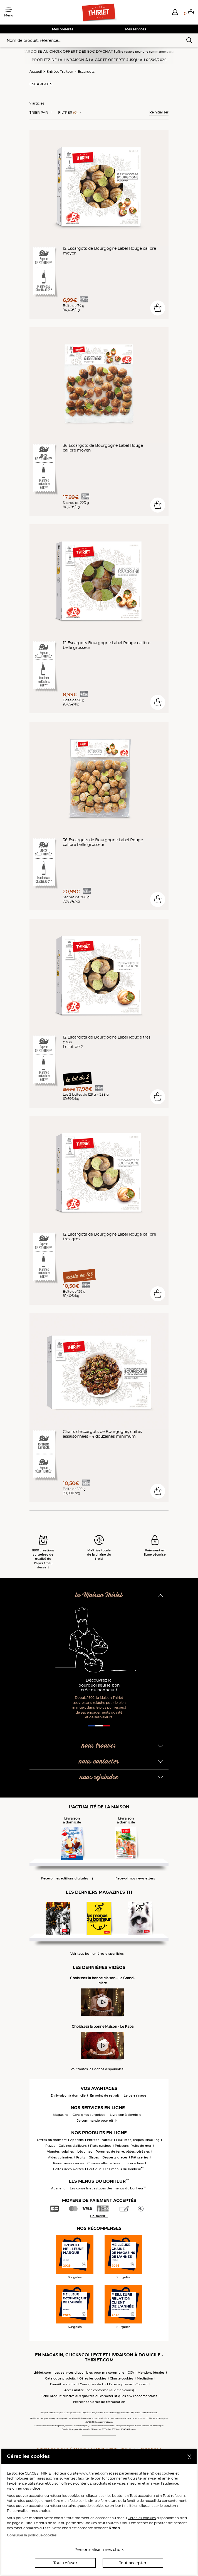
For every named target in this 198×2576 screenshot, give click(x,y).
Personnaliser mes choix (99, 2549)
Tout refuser (65, 2562)
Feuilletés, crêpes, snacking (138, 2140)
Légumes (84, 2151)
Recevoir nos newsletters (135, 1878)
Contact (141, 2384)
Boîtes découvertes (68, 2169)
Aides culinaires (60, 2157)
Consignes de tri (93, 2384)
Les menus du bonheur (124, 2169)
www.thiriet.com (93, 2473)
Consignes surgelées (89, 2115)
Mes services (135, 29)
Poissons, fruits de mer (133, 2146)
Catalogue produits (60, 2378)
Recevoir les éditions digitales (64, 1878)
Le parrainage (135, 2095)
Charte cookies (121, 2378)
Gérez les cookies (93, 2378)
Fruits (80, 2157)
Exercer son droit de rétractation (99, 2402)
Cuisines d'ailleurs (73, 2146)
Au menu (58, 2188)
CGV (131, 2372)
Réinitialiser (159, 112)
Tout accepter (133, 2562)
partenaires (128, 2473)
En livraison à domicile (68, 2095)
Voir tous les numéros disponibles (97, 1953)
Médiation (145, 2378)
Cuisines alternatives (103, 2163)
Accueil (35, 71)
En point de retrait (104, 2095)
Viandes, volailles (60, 2151)
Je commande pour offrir (97, 2121)
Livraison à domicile (125, 2115)
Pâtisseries (139, 2157)
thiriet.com (42, 2372)
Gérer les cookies (142, 2518)
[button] (175, 12)
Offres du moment (52, 2140)
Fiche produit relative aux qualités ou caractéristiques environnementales (99, 2396)
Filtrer (68, 113)
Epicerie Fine (133, 2163)
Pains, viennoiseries (68, 2163)
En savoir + (99, 2216)
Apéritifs (77, 2140)
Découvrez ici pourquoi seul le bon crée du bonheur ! (99, 1685)
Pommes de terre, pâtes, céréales (123, 2151)
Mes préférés (62, 29)
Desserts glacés (115, 2157)
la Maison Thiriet (99, 1595)
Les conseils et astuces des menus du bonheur (108, 2188)
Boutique (94, 2169)
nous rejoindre (99, 1777)
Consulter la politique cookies (31, 2535)
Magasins (60, 2115)
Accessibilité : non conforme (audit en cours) (99, 2390)
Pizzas (50, 2146)
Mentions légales (151, 2372)
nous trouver (99, 1745)
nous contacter (99, 1761)
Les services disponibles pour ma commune (89, 2372)
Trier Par (38, 113)
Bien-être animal (63, 2384)
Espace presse (120, 2384)
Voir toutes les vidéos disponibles (97, 2069)
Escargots (86, 71)
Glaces (94, 2157)
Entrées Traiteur (59, 71)
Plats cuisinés (101, 2146)
